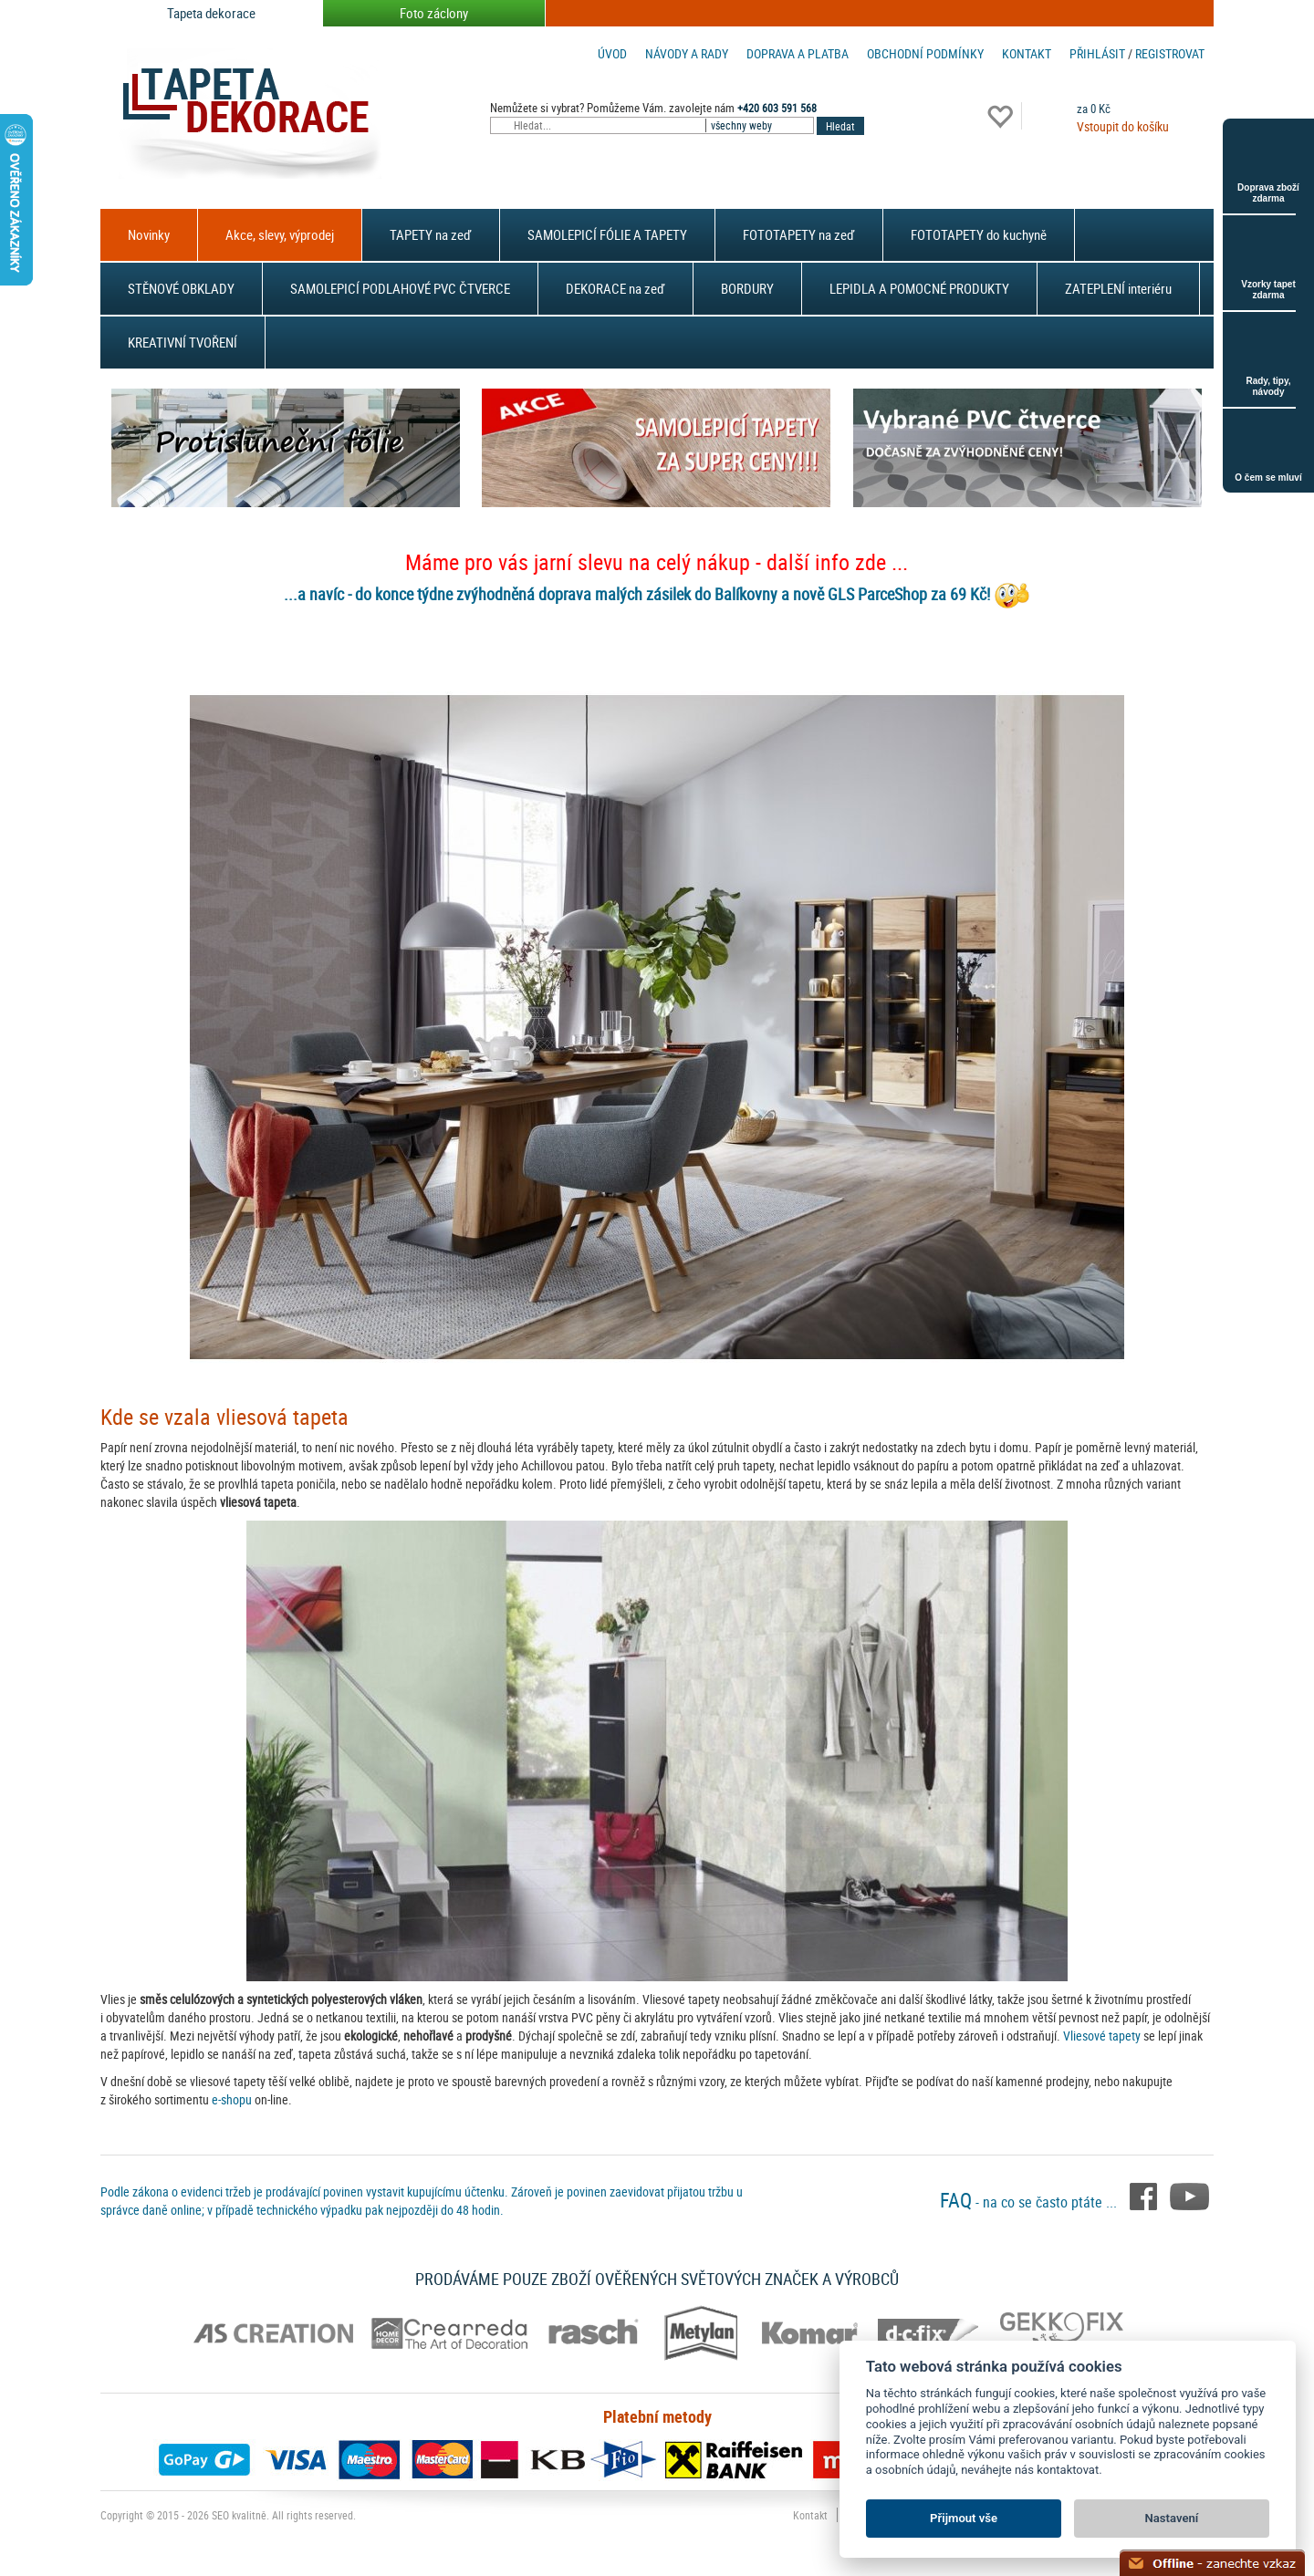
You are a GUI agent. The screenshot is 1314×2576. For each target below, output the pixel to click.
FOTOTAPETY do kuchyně (979, 234)
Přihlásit (1097, 53)
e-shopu (232, 2099)
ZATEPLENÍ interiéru (1118, 288)
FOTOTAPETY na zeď (799, 234)
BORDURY (747, 288)
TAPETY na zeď (431, 234)
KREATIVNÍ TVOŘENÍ (182, 342)
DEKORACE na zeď (615, 288)
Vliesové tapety (1102, 2035)
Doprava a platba (797, 53)
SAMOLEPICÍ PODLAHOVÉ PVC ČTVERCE (400, 288)
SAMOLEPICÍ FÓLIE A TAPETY (607, 234)
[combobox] (761, 125)
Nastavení (1172, 2518)
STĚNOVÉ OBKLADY (181, 288)
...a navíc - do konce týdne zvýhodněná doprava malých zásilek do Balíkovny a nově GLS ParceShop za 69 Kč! (637, 594)
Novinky (149, 234)
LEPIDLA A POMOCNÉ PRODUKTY (919, 288)
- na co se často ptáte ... (1030, 2202)
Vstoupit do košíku (1123, 126)
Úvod (612, 53)
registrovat (1169, 53)
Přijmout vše (963, 2518)
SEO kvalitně (239, 2515)
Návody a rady (686, 53)
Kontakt (1026, 53)
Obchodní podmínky (925, 53)
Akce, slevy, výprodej (279, 234)
